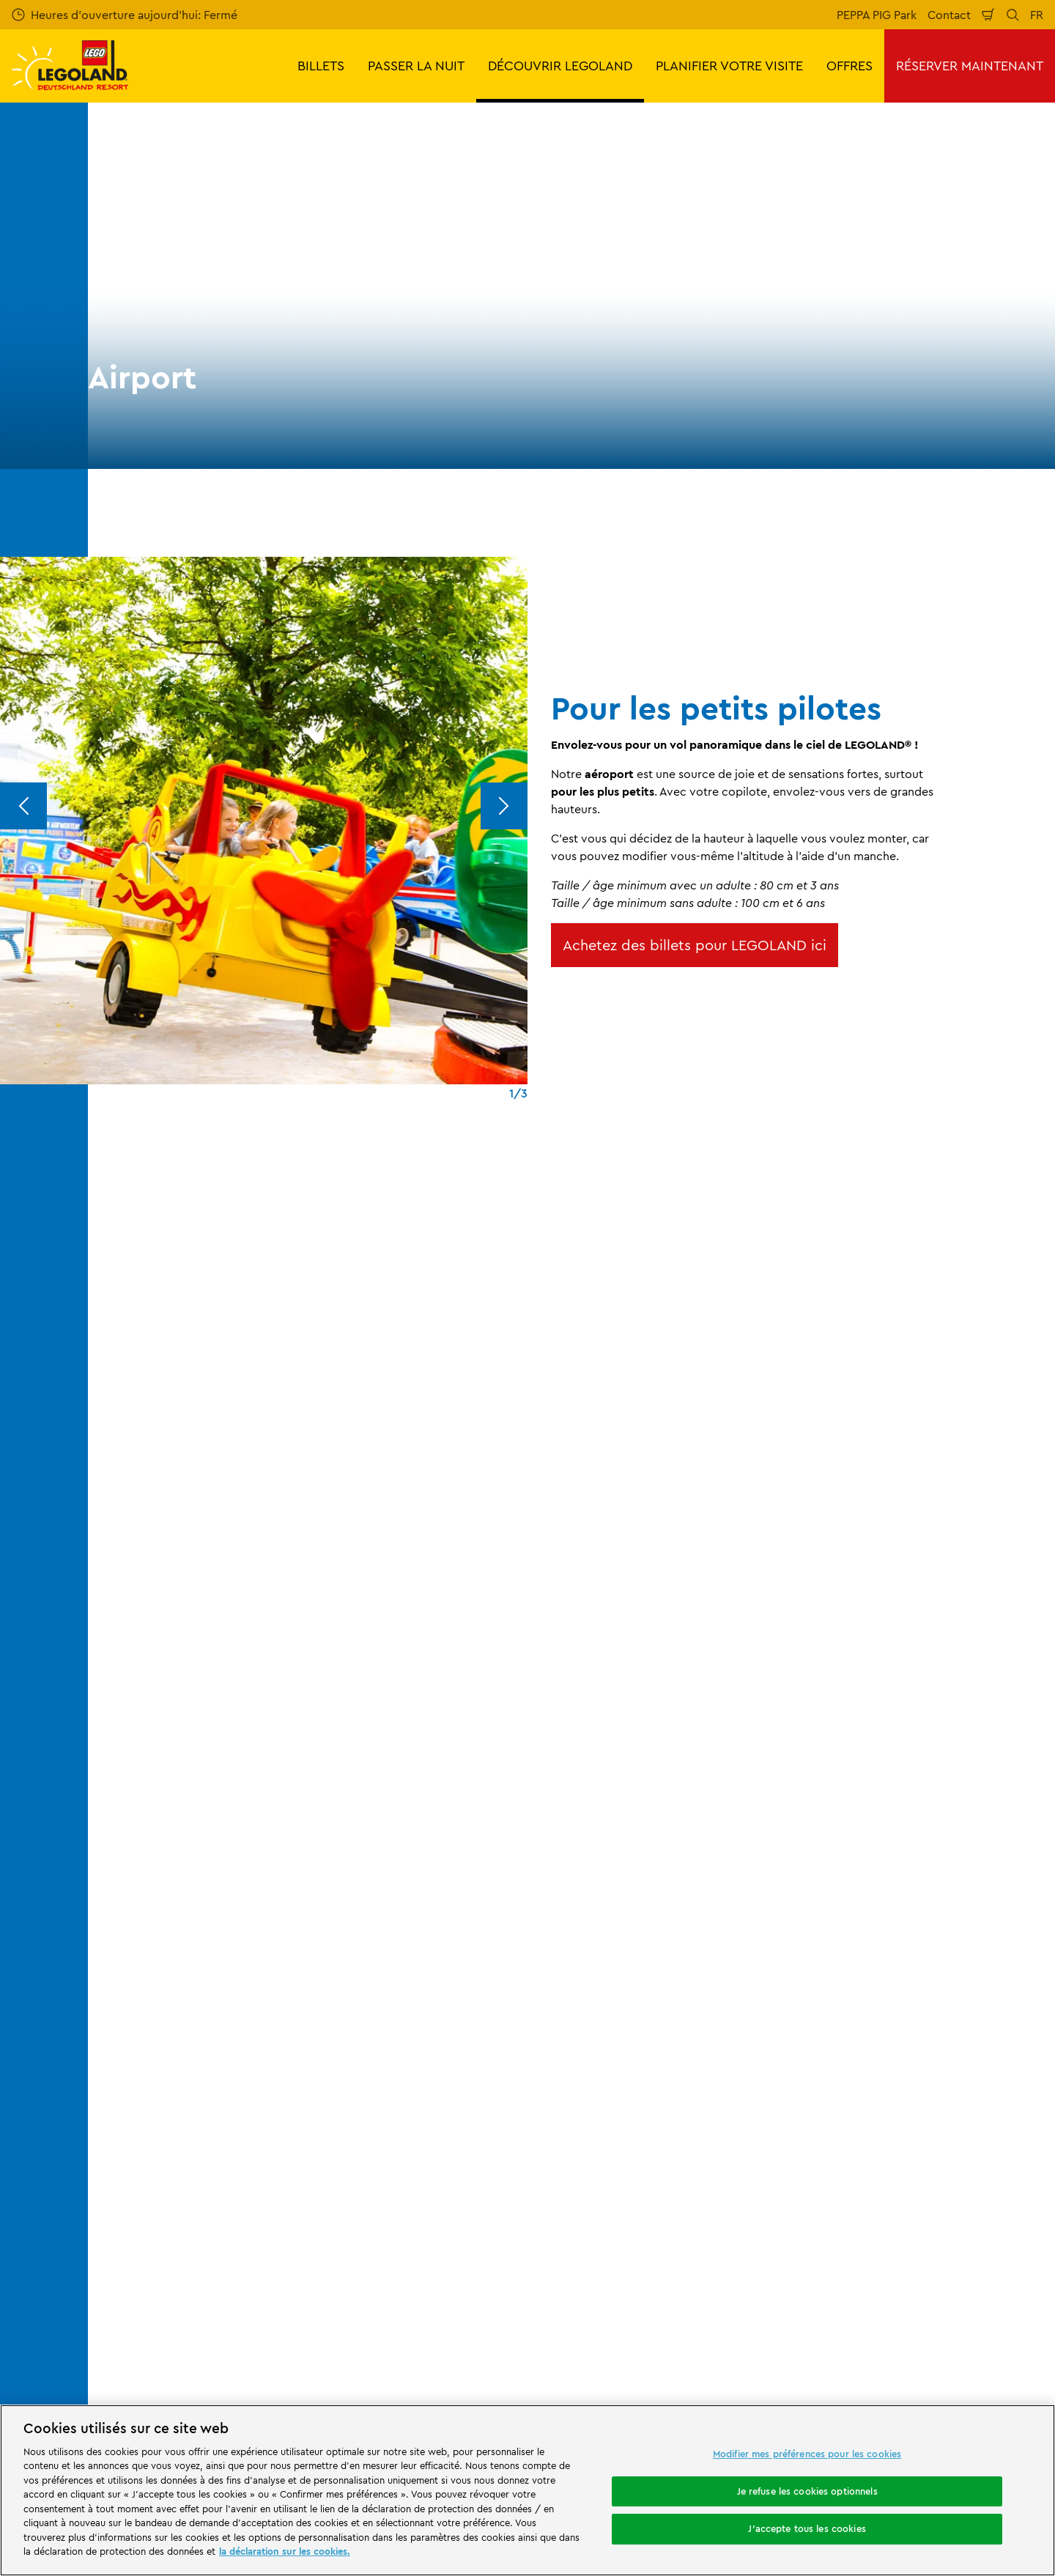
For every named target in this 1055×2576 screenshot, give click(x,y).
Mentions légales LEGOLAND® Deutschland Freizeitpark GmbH (667, 1953)
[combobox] (511, 1751)
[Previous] (23, 805)
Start (110, 1870)
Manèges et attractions (366, 1870)
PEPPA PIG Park (877, 14)
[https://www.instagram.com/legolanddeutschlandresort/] (918, 2341)
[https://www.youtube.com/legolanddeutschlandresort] (955, 2341)
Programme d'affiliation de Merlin (430, 1946)
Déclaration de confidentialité (662, 2115)
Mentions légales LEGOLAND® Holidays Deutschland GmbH (687, 2044)
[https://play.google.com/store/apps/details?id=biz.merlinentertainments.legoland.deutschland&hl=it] (889, 2237)
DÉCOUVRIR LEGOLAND (192, 1870)
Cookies (604, 2140)
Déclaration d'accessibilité (653, 2165)
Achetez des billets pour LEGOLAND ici (694, 945)
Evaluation (127, 1997)
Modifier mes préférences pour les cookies (807, 2454)
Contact (949, 14)
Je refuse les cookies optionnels (807, 2491)
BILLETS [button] (320, 65)
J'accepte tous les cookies (806, 2528)
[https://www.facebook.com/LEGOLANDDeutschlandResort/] (882, 2341)
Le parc (279, 1870)
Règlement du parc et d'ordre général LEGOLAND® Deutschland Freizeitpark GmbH (684, 1999)
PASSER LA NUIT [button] (416, 65)
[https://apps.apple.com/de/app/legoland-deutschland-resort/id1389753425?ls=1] (995, 2237)
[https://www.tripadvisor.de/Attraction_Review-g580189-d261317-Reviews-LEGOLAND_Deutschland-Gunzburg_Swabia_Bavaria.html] (992, 2341)
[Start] (252, 2259)
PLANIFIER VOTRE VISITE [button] (729, 65)
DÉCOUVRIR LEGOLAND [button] (560, 65)
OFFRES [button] (849, 65)
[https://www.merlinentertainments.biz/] (151, 2259)
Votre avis (126, 1972)
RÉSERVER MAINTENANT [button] (969, 65)
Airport (452, 1870)
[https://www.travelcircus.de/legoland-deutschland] (338, 2259)
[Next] (504, 805)
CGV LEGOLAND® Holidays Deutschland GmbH (689, 2083)
